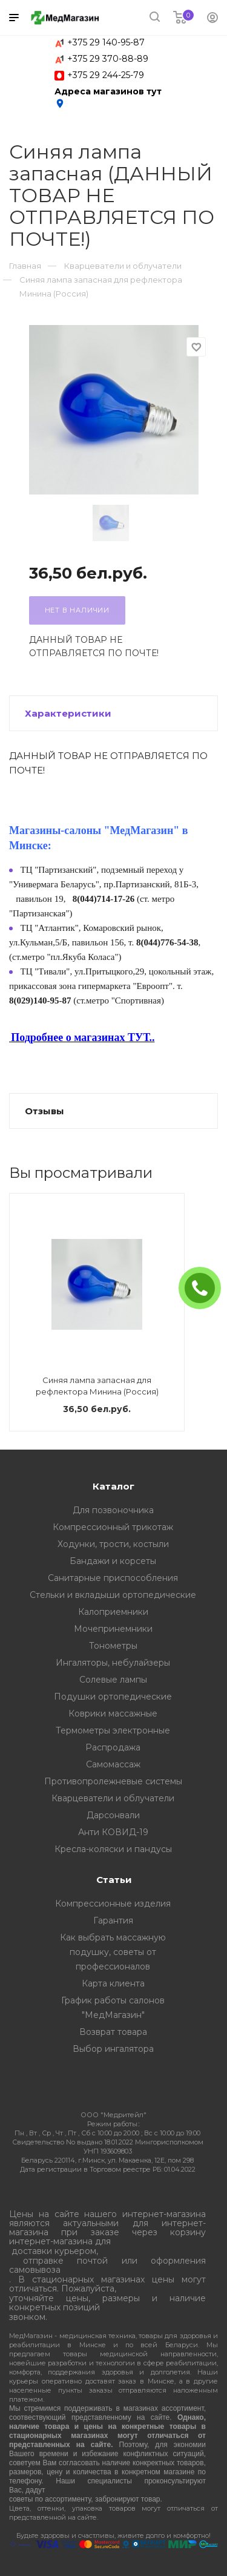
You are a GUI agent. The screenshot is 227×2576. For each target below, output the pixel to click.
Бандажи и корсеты (113, 1561)
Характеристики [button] (68, 713)
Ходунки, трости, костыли (113, 1544)
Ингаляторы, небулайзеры (113, 1662)
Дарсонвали (113, 1815)
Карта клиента (113, 1983)
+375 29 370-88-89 (107, 58)
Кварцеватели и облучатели (112, 1798)
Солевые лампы (113, 1679)
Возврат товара (113, 2031)
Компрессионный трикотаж (113, 1527)
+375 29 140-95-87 (106, 42)
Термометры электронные (113, 1730)
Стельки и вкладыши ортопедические (113, 1594)
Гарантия (113, 1920)
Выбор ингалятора (113, 2048)
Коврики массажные (112, 1713)
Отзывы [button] (44, 1111)
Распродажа (112, 1747)
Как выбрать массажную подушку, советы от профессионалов (113, 1952)
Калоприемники (113, 1611)
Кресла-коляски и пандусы (113, 1849)
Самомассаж (113, 1764)
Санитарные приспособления (113, 1577)
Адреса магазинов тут (108, 97)
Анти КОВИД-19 (113, 1832)
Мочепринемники (113, 1628)
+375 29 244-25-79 (105, 75)
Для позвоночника (113, 1510)
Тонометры (113, 1645)
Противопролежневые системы (113, 1781)
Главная (25, 266)
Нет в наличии (77, 610)
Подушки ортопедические (113, 1696)
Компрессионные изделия (113, 1903)
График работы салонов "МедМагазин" (113, 2007)
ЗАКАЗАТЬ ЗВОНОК (204, 1288)
